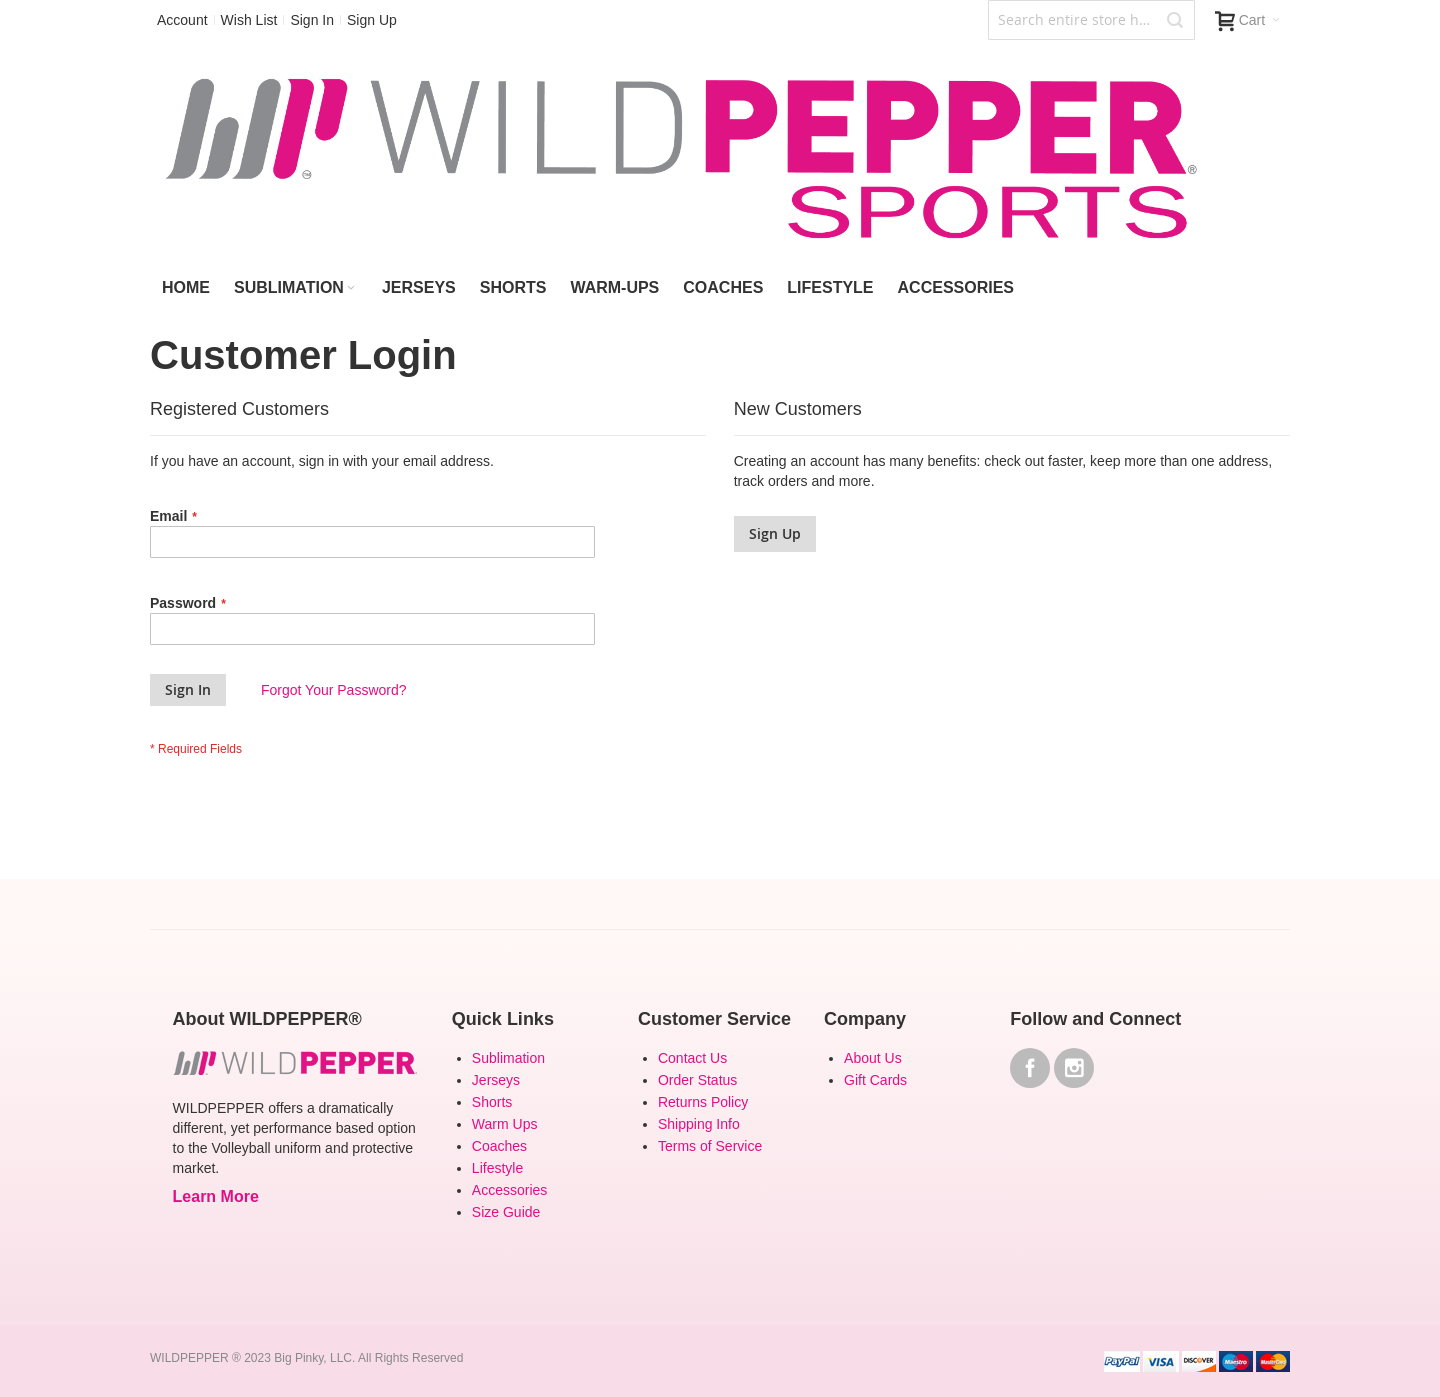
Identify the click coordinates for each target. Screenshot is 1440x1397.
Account (182, 20)
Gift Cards (875, 1080)
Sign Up (372, 20)
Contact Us (692, 1058)
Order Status (697, 1080)
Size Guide (506, 1212)
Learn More (216, 1196)
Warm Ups (505, 1124)
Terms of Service (710, 1146)
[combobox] (1091, 20)
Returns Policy (703, 1102)
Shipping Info (699, 1124)
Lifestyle (497, 1168)
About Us (873, 1058)
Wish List (249, 20)
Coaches (499, 1146)
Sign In (312, 20)
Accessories (509, 1190)
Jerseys (496, 1080)
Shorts (492, 1102)
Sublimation (508, 1058)
